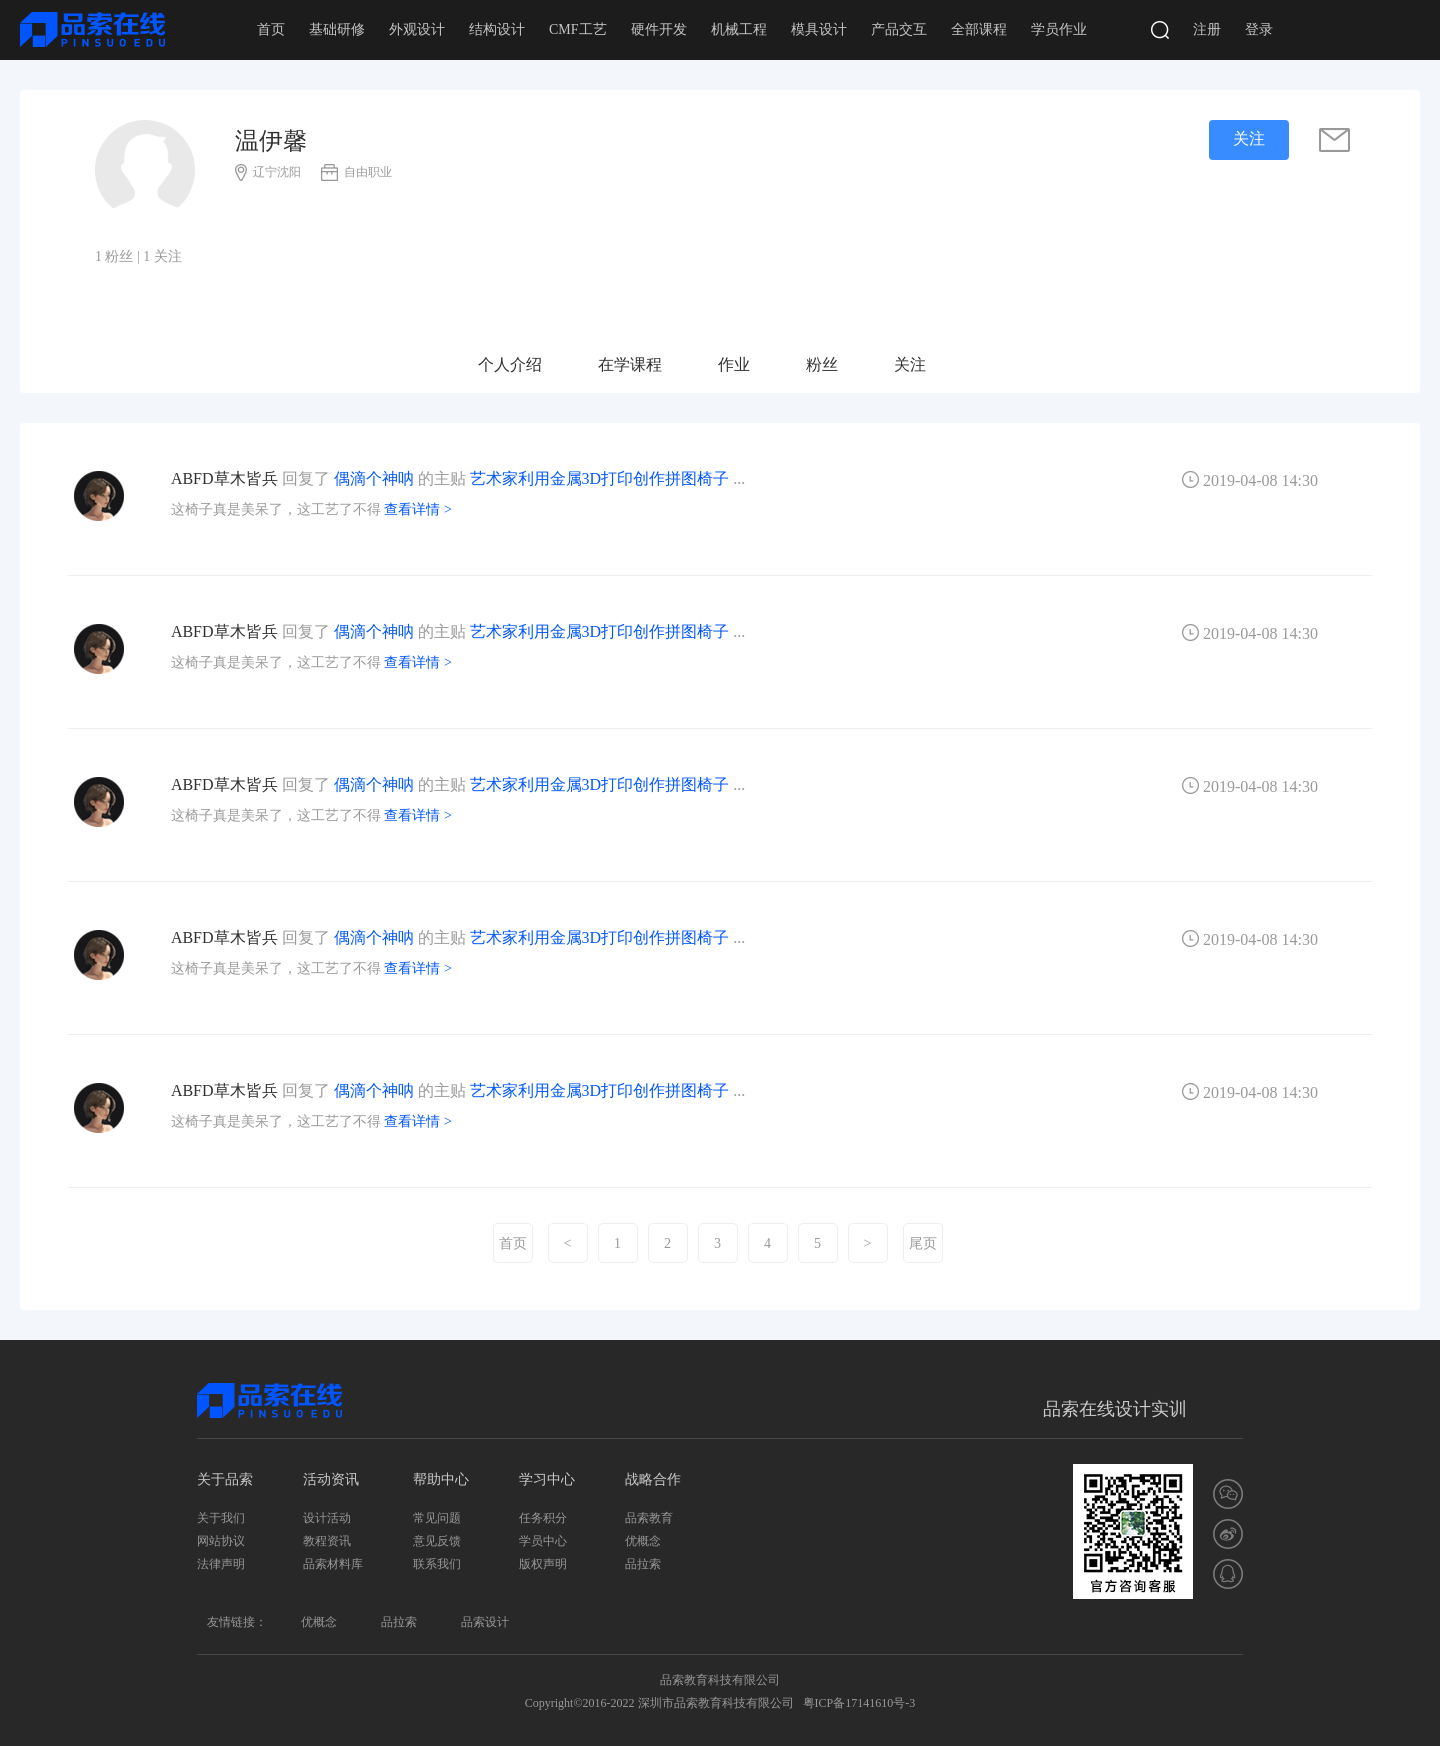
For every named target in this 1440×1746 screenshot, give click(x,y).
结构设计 (497, 29)
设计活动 (327, 1518)
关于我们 (221, 1518)
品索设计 (485, 1622)
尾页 (923, 1243)
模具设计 (819, 29)
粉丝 (822, 364)
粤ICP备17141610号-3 (859, 1703)
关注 (910, 364)
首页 (271, 29)
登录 (1259, 29)
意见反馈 (437, 1541)
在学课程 (630, 364)
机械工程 (739, 29)
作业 (734, 364)
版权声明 (543, 1564)
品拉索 (643, 1564)
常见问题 (437, 1518)
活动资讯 (331, 1479)
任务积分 (543, 1518)
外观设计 (417, 29)
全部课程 (979, 29)
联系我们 (437, 1564)
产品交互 (899, 29)
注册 (1207, 29)
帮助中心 (441, 1479)
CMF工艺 (578, 29)
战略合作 (653, 1479)
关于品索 (225, 1479)
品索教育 (649, 1518)
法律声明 (221, 1564)
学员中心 (543, 1541)
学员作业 (1059, 29)
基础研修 (337, 29)
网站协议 (221, 1541)
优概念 (643, 1541)
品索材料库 (333, 1564)
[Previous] (568, 1243)
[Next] (868, 1243)
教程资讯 (327, 1541)
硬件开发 (659, 29)
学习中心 (547, 1479)
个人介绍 (510, 364)
